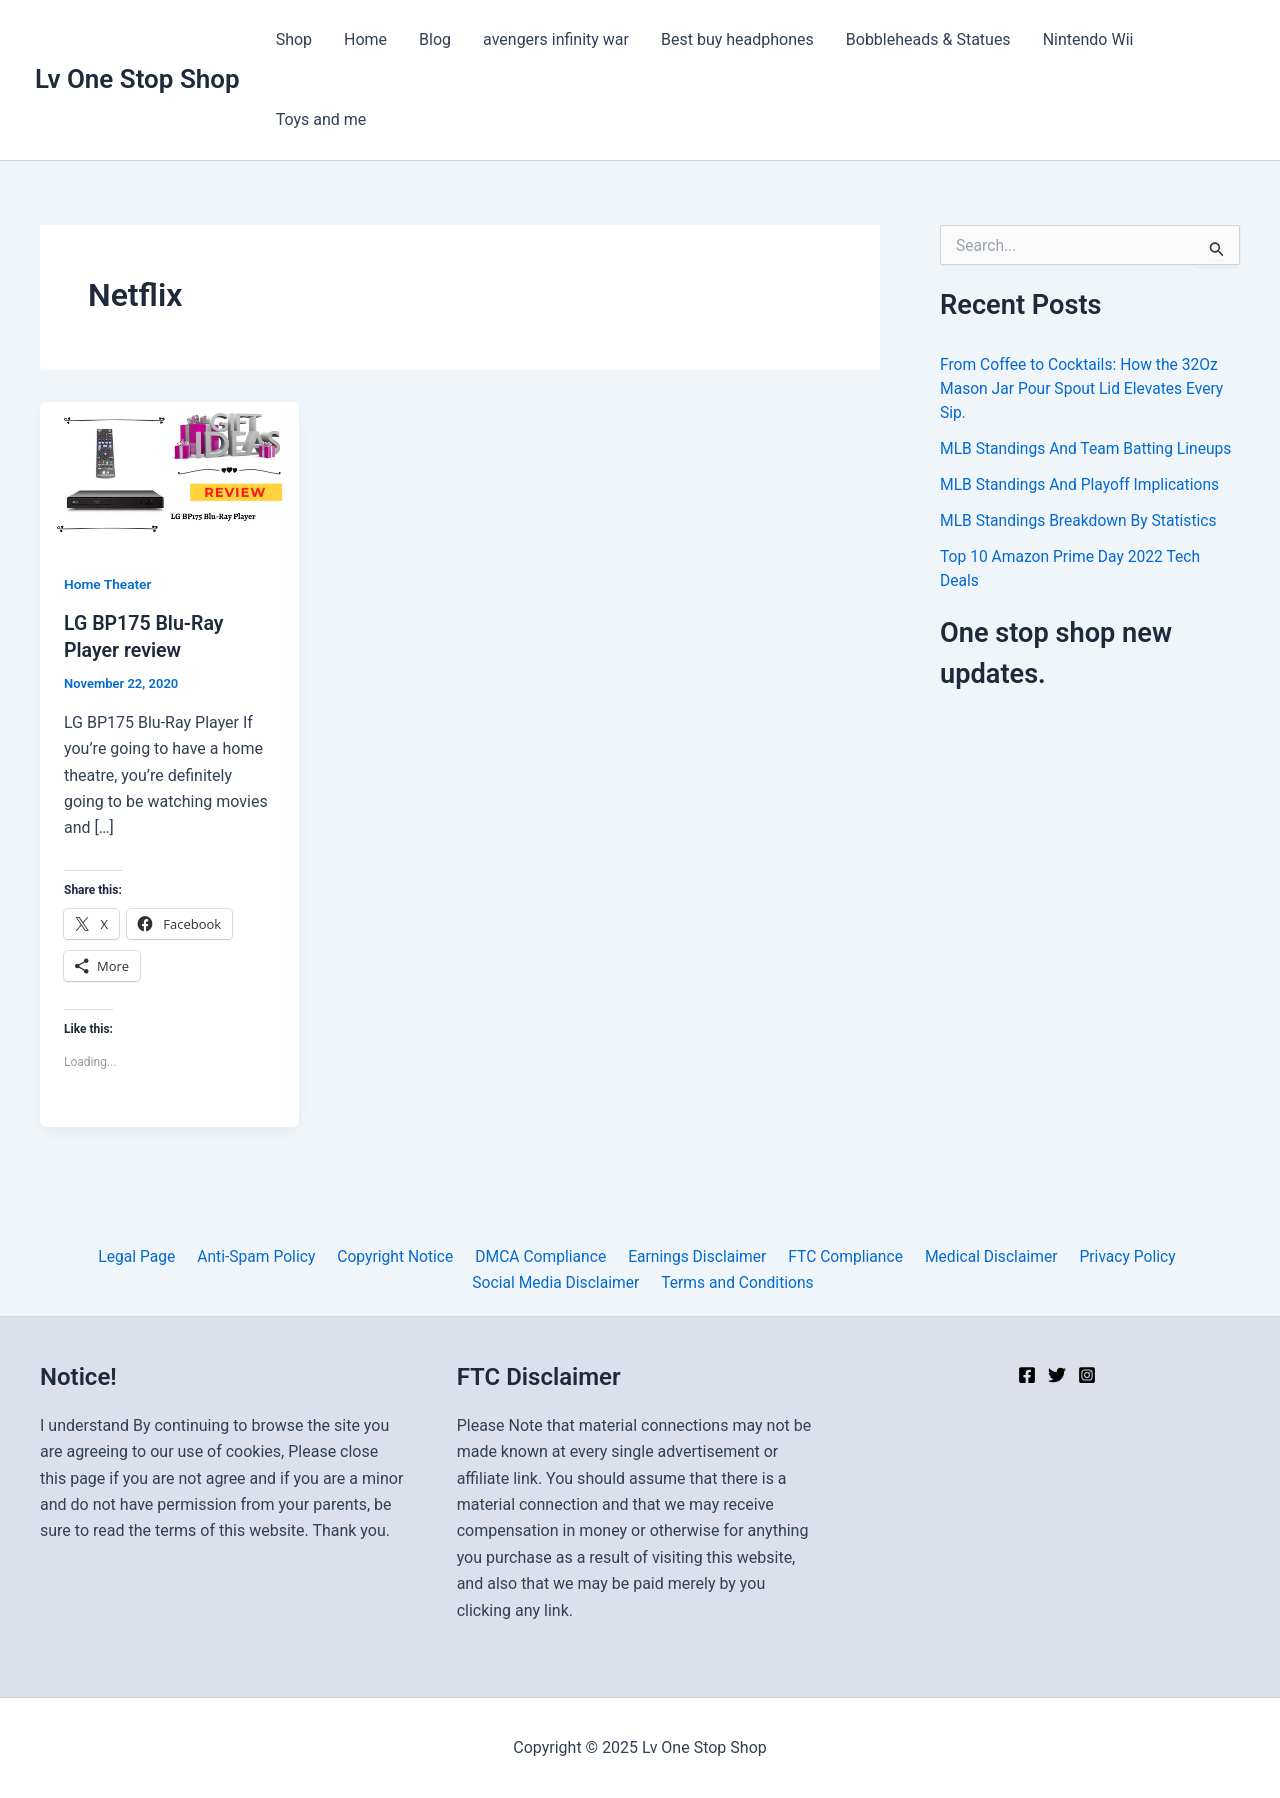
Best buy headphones (737, 39)
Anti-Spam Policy (262, 1255)
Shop (294, 39)
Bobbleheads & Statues (928, 39)
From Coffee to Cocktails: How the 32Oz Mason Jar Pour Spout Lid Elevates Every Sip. (1085, 388)
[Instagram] (1087, 1375)
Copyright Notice (398, 1255)
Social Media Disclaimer (557, 1281)
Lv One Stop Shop (137, 79)
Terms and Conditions (737, 1281)
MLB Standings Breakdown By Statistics (1081, 520)
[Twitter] (1057, 1375)
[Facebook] (1027, 1375)
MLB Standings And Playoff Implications (1083, 484)
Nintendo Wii (1088, 39)
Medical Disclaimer (983, 1255)
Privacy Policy (1115, 1255)
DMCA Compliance (541, 1255)
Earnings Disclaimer (694, 1255)
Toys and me (321, 119)
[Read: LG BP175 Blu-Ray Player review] (169, 473)
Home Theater (108, 584)
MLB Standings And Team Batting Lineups (1089, 448)
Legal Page (146, 1255)
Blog (435, 39)
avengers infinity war (556, 39)
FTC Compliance (839, 1255)
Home (365, 39)
